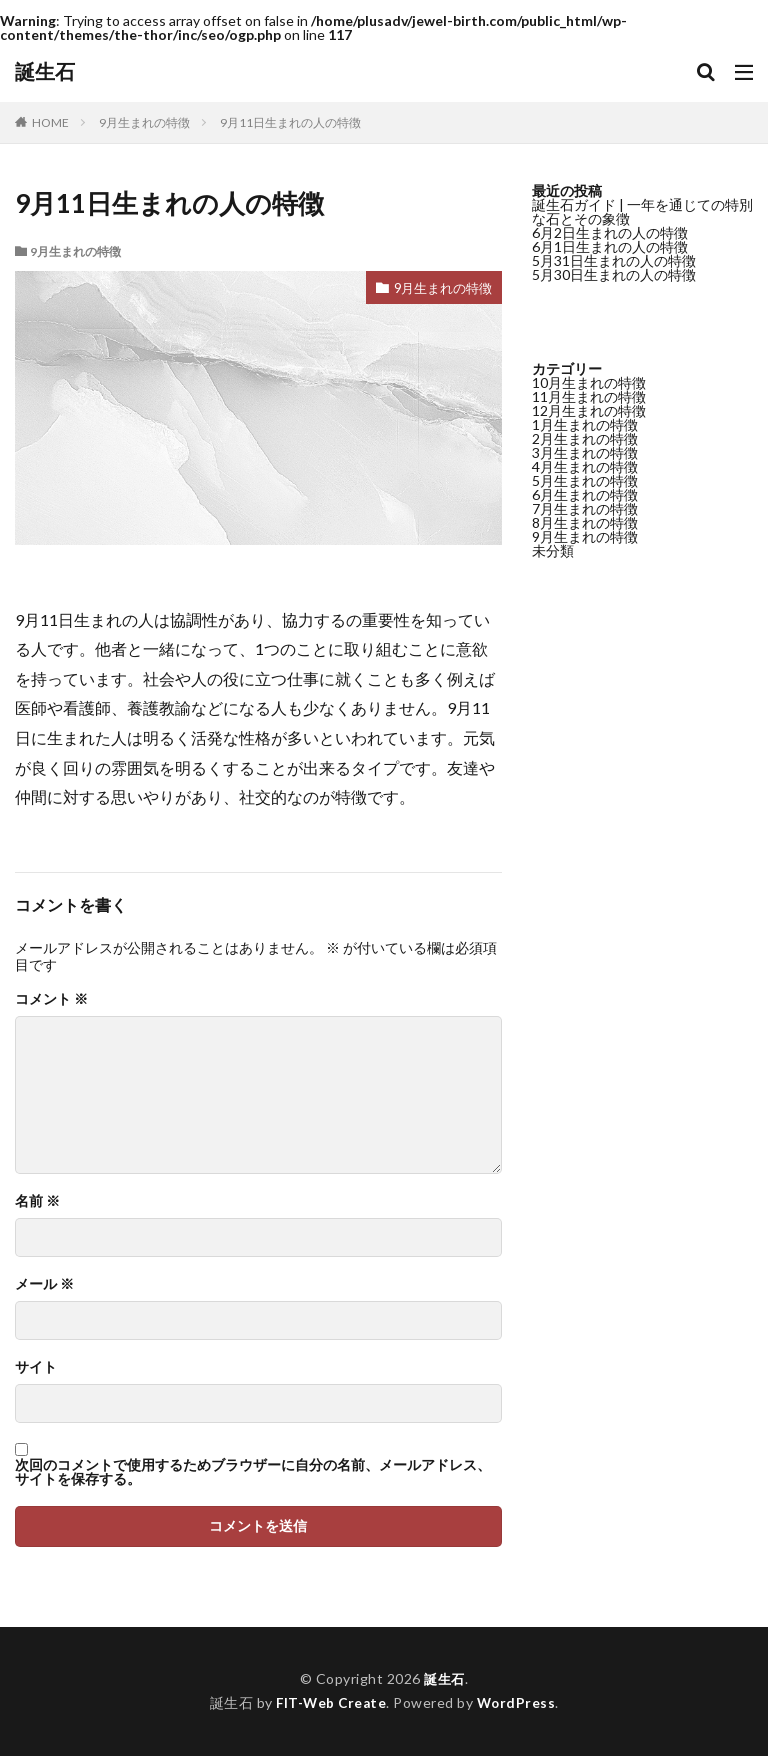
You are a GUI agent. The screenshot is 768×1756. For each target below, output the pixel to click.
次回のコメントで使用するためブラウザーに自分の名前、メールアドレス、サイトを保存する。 (253, 1472)
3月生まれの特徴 (585, 452)
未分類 (553, 550)
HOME (50, 122)
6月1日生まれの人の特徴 (610, 246)
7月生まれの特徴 (585, 508)
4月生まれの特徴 (585, 466)
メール (44, 1284)
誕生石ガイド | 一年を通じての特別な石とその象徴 (642, 211)
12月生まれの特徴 (589, 410)
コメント (51, 999)
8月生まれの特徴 (585, 522)
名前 (37, 1201)
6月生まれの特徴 (585, 494)
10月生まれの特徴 (589, 382)
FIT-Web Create (330, 1702)
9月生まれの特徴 (144, 122)
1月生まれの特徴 (585, 424)
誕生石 (45, 72)
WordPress (518, 1702)
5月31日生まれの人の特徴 (614, 260)
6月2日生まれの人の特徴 (610, 232)
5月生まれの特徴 (585, 480)
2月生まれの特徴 (585, 438)
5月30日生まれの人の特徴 (614, 274)
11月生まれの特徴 (589, 396)
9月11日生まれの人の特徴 (290, 122)
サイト (36, 1367)
